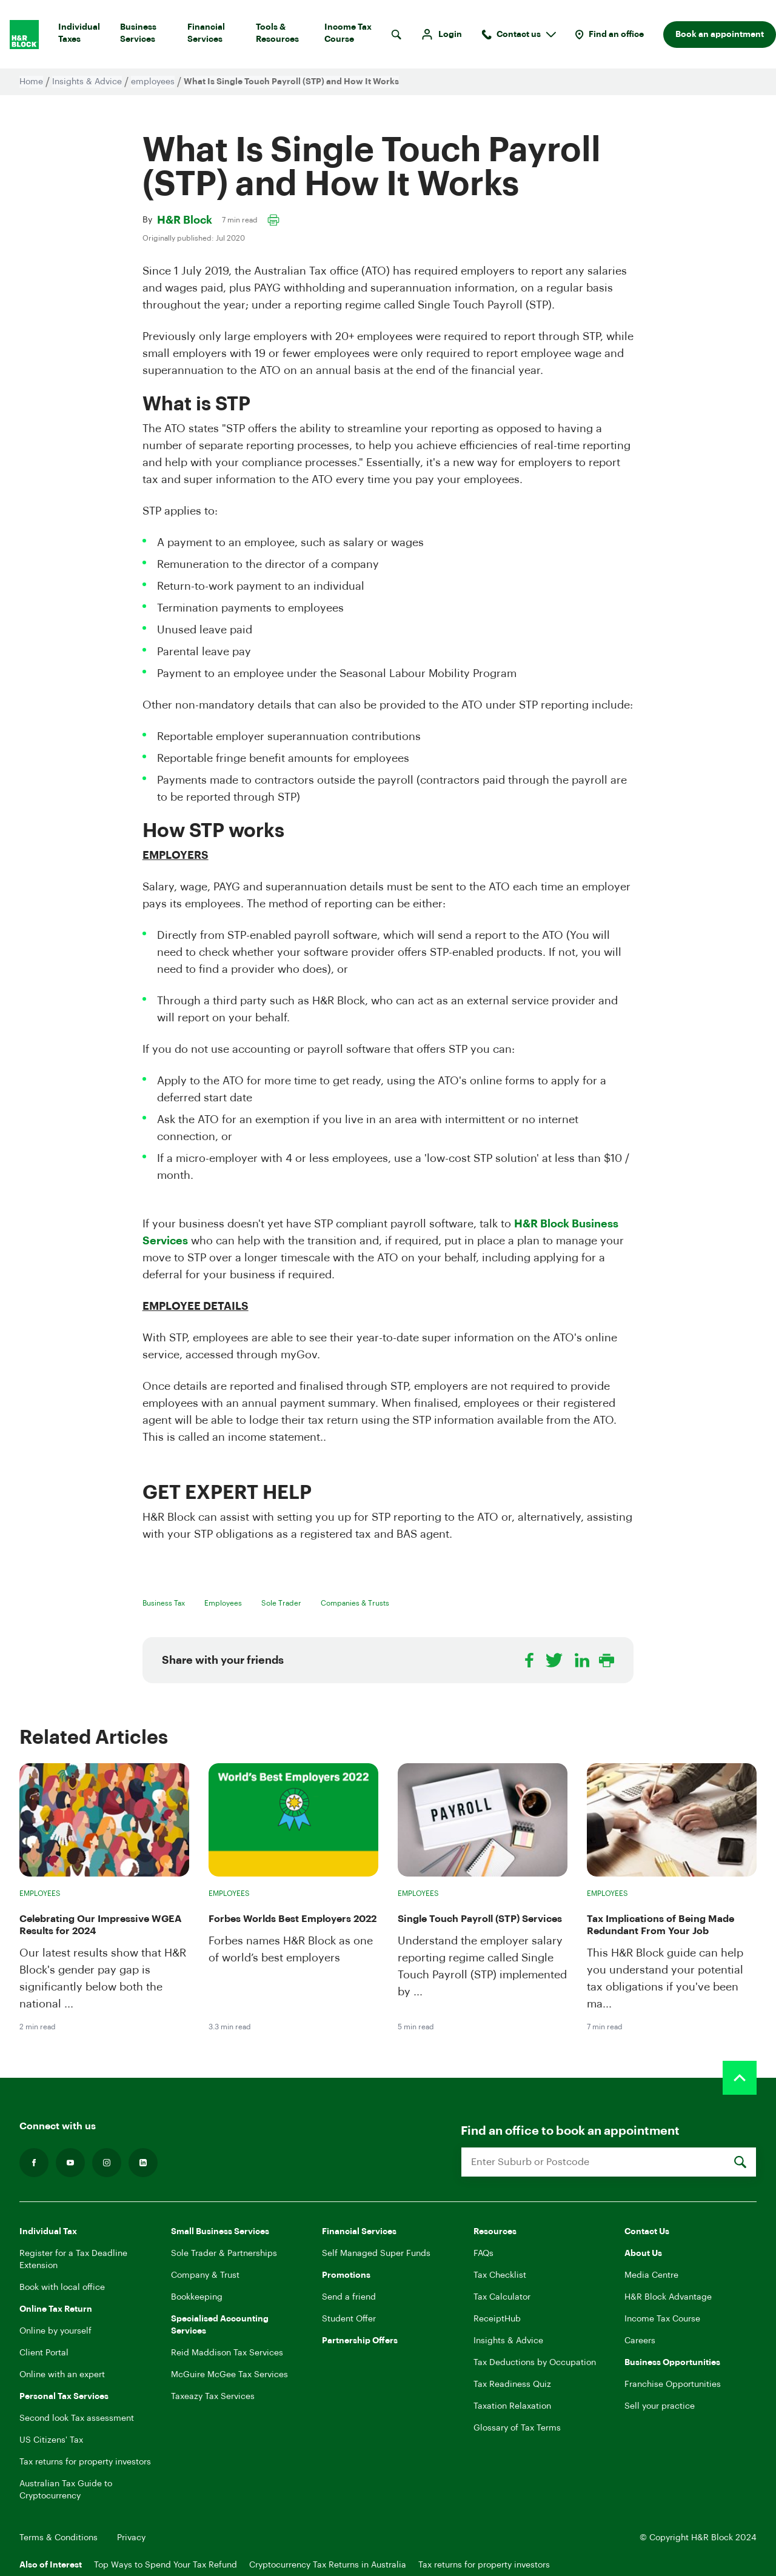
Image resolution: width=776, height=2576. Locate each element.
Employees (223, 1603)
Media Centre (651, 2275)
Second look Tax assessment (76, 2418)
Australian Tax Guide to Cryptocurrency (65, 2490)
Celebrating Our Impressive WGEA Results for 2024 (100, 1925)
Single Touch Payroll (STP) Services (480, 1919)
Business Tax (163, 1603)
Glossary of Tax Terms (517, 2428)
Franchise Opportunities (672, 2384)
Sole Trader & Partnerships (224, 2253)
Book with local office (62, 2287)
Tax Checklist (499, 2275)
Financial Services (216, 36)
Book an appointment (719, 34)
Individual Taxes (84, 36)
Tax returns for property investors (85, 2462)
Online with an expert (62, 2375)
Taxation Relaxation (512, 2406)
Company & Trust (205, 2275)
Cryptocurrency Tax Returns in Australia (327, 2565)
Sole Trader (281, 1603)
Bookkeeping (196, 2297)
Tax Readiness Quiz (512, 2384)
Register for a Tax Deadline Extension (73, 2259)
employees (153, 82)
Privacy (131, 2538)
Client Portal (44, 2353)
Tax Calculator (501, 2297)
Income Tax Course (355, 36)
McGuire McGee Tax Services (229, 2375)
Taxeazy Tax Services (213, 2396)
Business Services (149, 36)
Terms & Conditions (58, 2538)
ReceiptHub (497, 2319)
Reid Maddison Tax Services (227, 2353)
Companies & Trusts (355, 1603)
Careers (639, 2341)
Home (31, 82)
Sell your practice (659, 2406)
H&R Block (184, 220)
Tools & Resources (285, 36)
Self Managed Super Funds (376, 2253)
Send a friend (349, 2297)
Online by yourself (55, 2331)
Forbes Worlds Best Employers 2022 (292, 1919)
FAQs (483, 2253)
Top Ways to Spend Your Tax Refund (165, 2565)
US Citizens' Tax (51, 2440)
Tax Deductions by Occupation (534, 2362)
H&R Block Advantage (668, 2297)
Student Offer (349, 2319)
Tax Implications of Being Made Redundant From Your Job (660, 1925)
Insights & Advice (87, 82)
